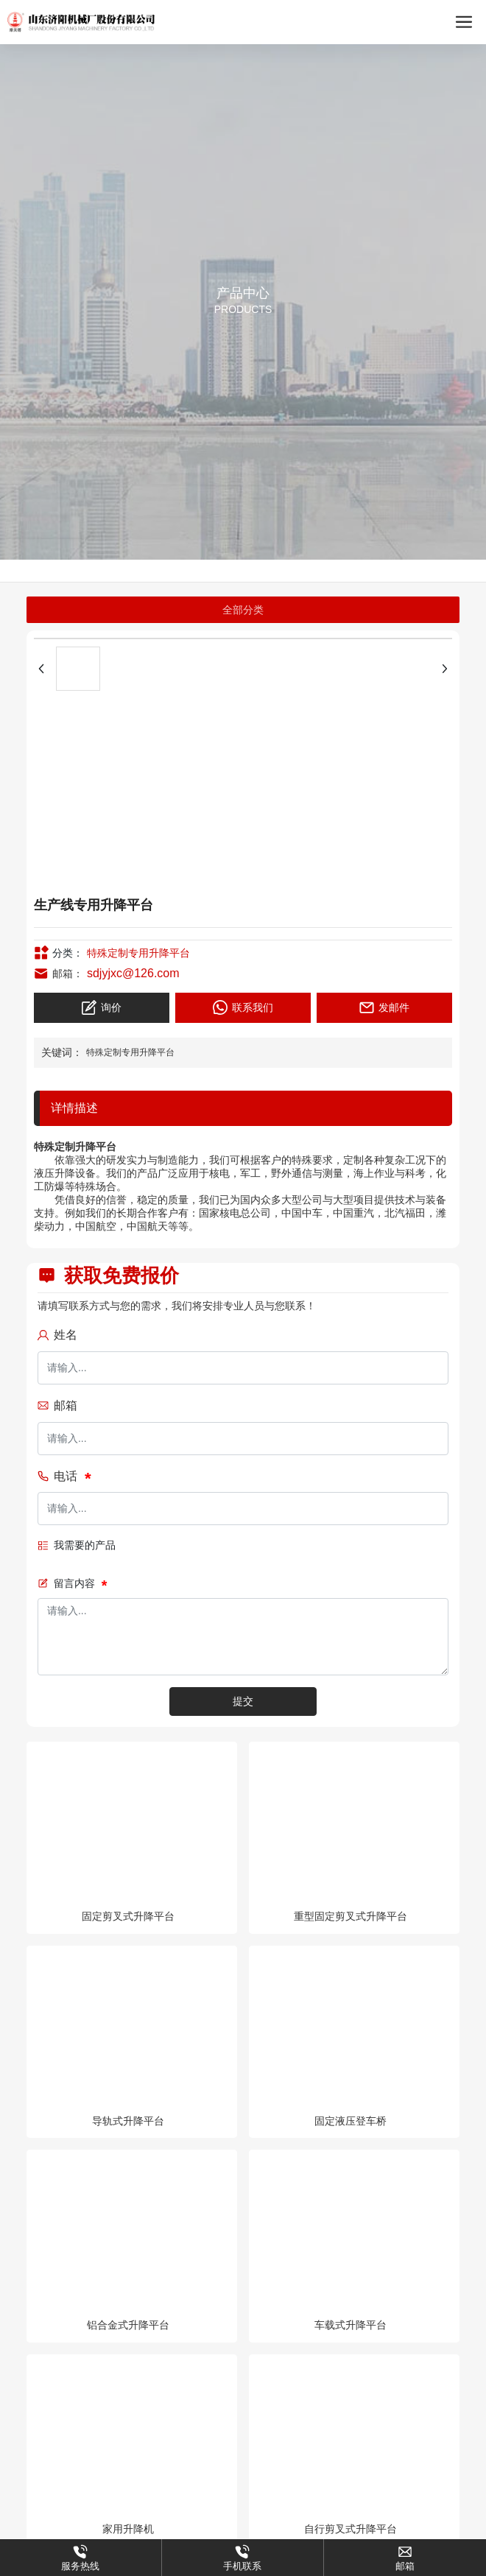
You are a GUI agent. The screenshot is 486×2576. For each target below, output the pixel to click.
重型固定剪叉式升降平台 (350, 1916)
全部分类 (243, 610)
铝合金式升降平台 (128, 2325)
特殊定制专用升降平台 (138, 953)
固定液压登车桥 (350, 2121)
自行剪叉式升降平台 (350, 2529)
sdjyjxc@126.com (133, 973)
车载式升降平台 (350, 2325)
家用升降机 (128, 2529)
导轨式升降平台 (128, 2121)
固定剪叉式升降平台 (128, 1916)
